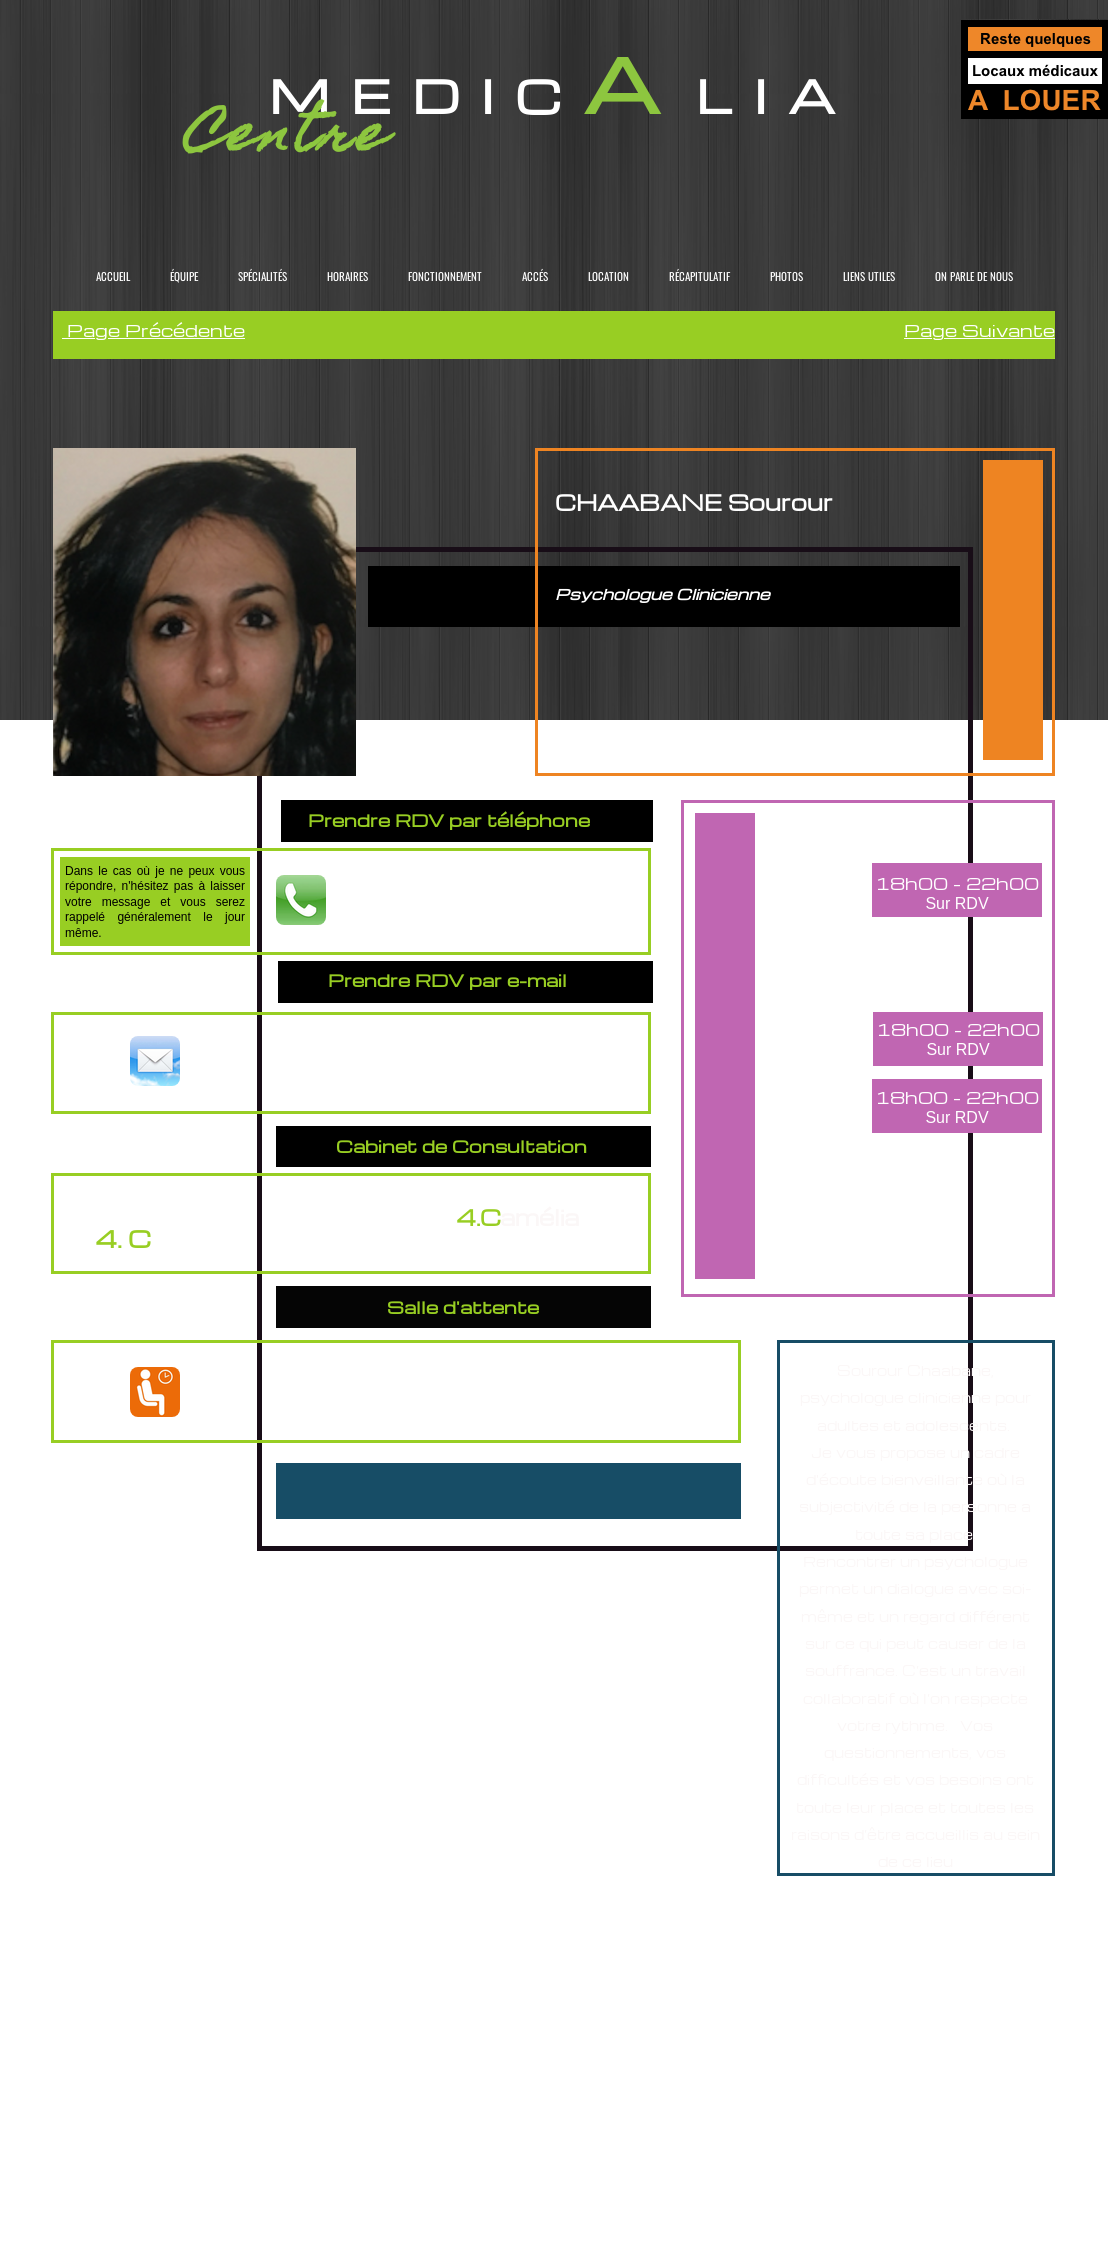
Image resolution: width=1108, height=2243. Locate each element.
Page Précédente (153, 329)
